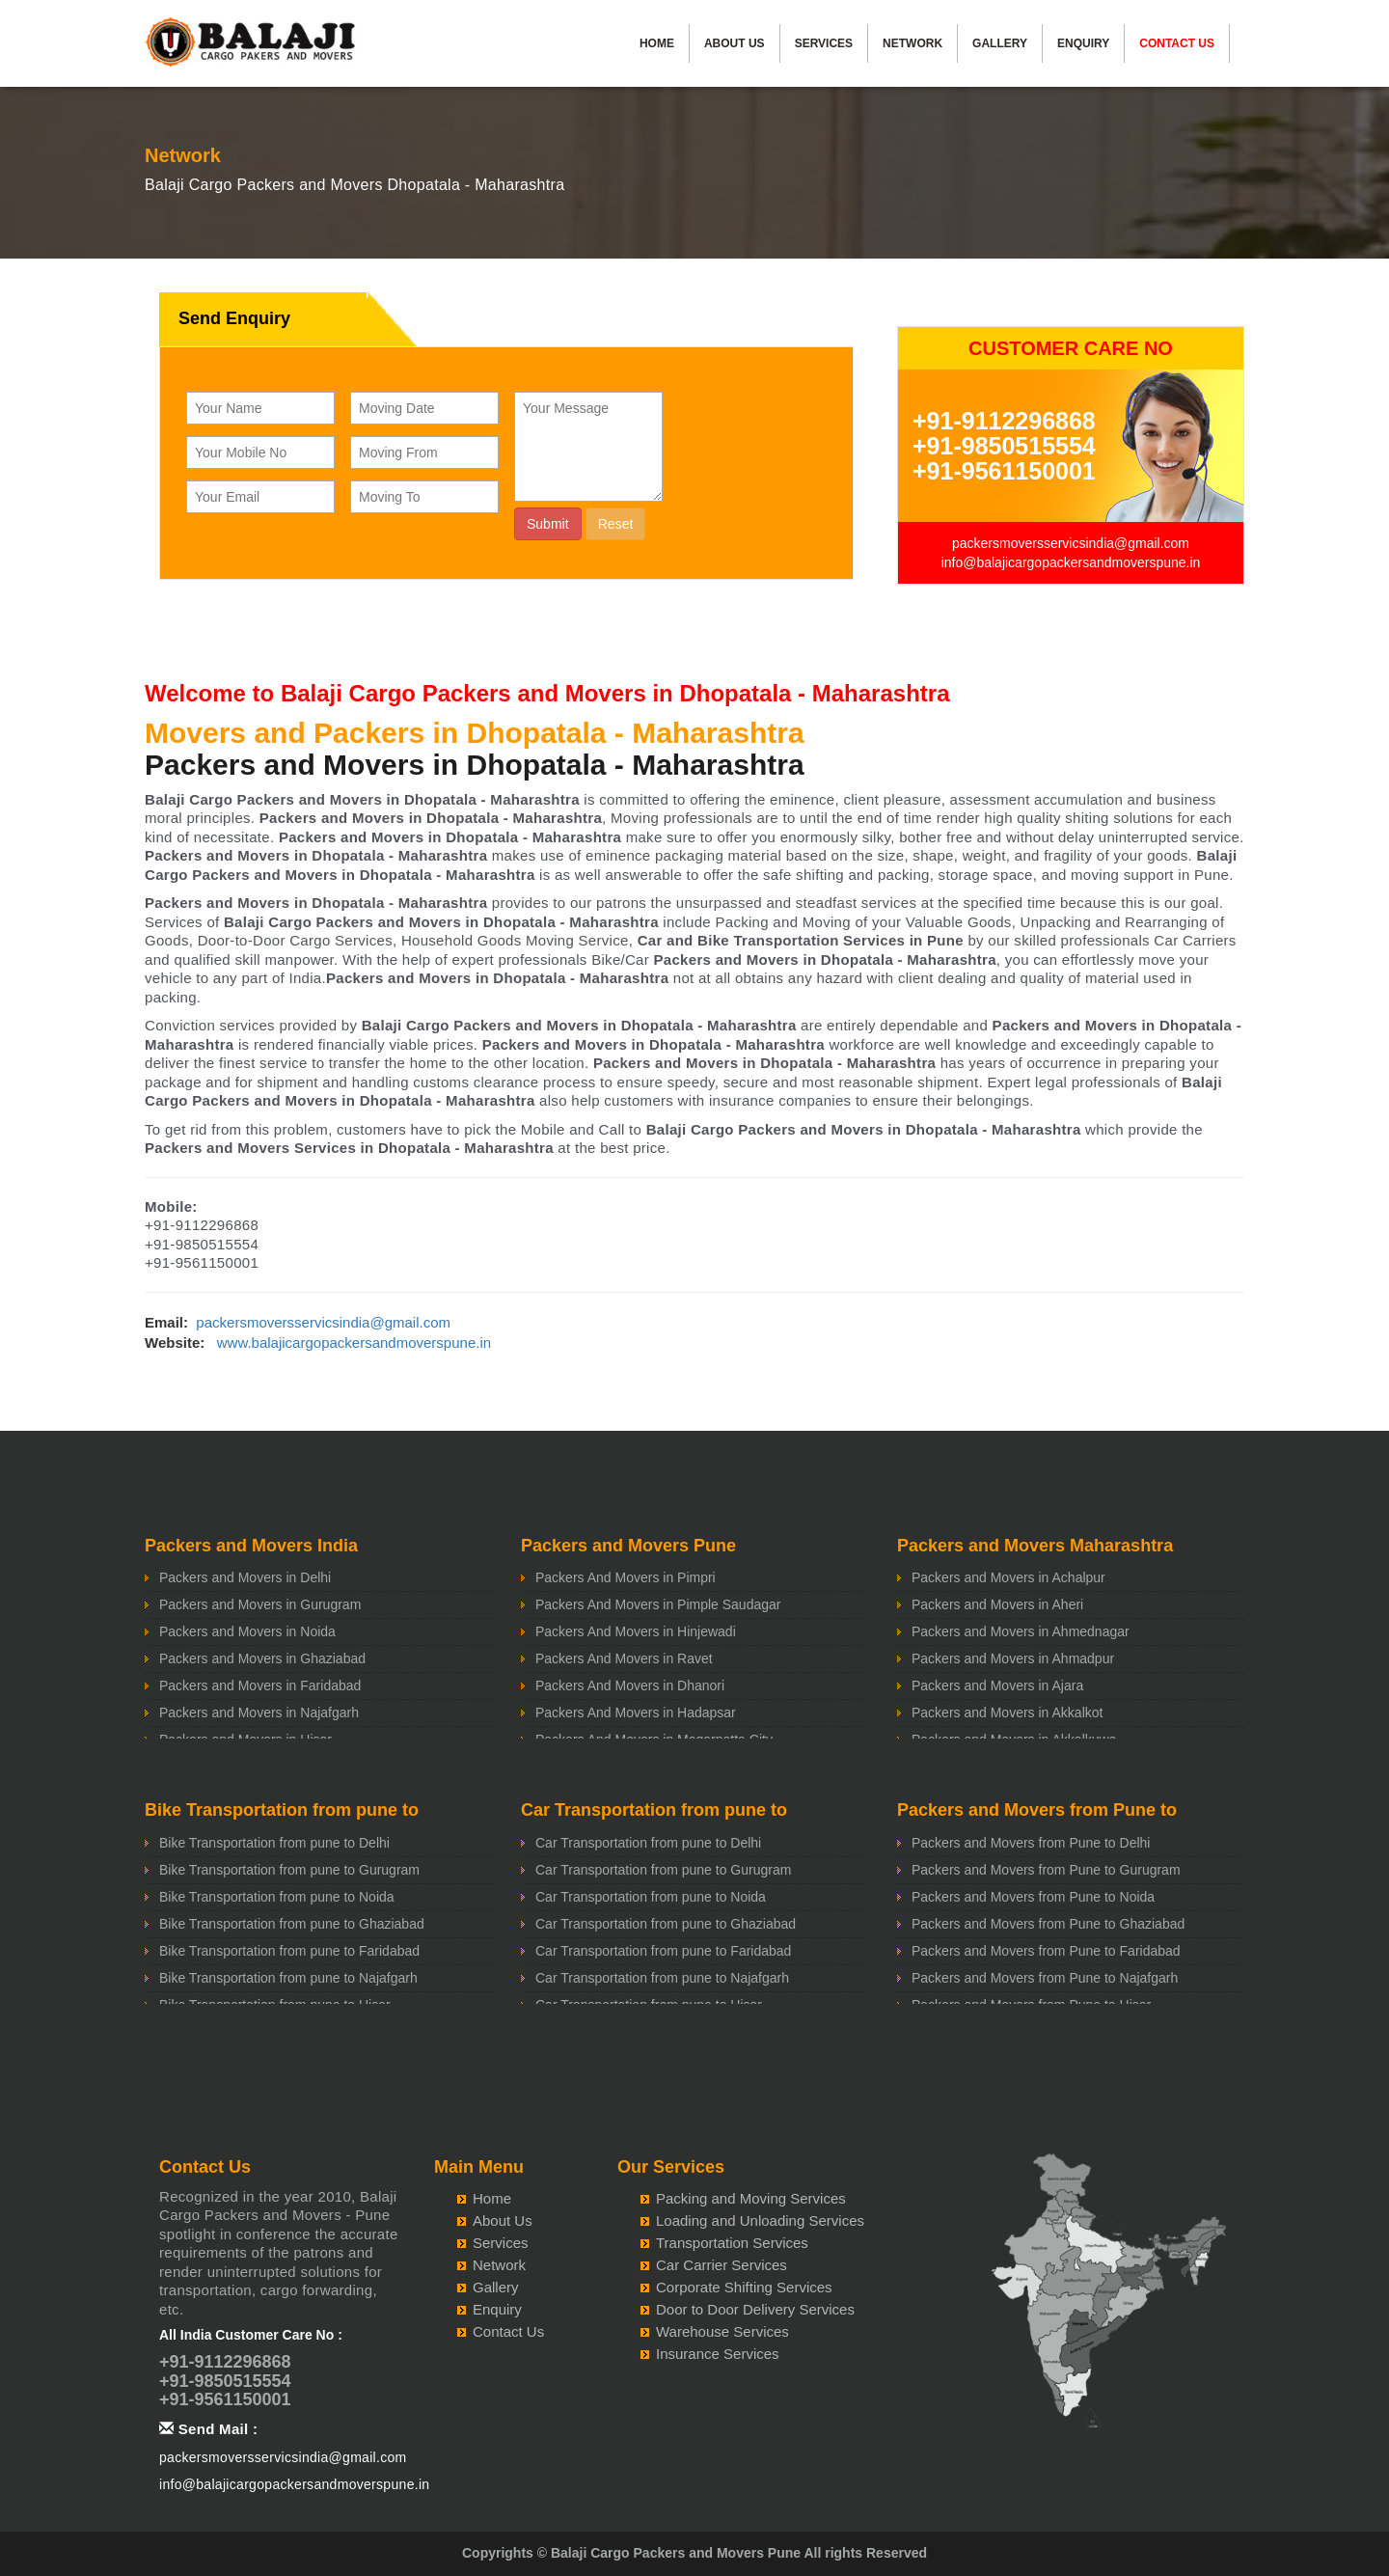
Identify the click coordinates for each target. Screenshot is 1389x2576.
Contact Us (1176, 43)
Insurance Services (717, 2353)
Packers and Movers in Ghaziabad (262, 1658)
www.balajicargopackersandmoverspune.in (354, 1342)
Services (824, 43)
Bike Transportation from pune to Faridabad (289, 1951)
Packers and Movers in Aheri (997, 1604)
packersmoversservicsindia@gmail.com (1070, 543)
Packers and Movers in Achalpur (1008, 1577)
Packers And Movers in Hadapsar (635, 1712)
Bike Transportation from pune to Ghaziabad (291, 1924)
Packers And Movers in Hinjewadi (635, 1631)
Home (657, 43)
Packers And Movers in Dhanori (629, 1685)
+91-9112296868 (1004, 420)
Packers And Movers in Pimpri (625, 1577)
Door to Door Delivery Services (755, 2309)
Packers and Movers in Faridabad (260, 1685)
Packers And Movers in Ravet (624, 1658)
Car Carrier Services (721, 2265)
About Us (734, 43)
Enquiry (1083, 43)
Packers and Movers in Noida (247, 1631)
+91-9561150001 (1004, 470)
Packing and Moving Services (751, 2198)
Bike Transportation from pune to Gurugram (289, 1869)
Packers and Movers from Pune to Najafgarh (1045, 1978)
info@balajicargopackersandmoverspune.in (1071, 562)
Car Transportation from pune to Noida (650, 1897)
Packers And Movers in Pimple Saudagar (657, 1604)
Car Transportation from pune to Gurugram (663, 1869)
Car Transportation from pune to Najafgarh (662, 1978)
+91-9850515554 (1004, 445)
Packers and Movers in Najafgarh (259, 1712)
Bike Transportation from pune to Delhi (274, 1842)
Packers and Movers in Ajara (997, 1685)
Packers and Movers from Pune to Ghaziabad (1048, 1924)
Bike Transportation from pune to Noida (277, 1897)
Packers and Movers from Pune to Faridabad (1046, 1951)
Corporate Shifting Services (744, 2287)
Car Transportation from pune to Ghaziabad (665, 1924)
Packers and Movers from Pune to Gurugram (1046, 1869)
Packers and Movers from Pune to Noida (1033, 1897)
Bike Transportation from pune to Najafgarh (288, 1978)
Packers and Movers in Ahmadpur (1013, 1658)
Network (912, 43)
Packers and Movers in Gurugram (260, 1604)
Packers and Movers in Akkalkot (1007, 1712)
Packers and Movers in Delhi (245, 1577)
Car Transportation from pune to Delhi (648, 1842)
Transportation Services (732, 2242)
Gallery (999, 43)
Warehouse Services (722, 2331)
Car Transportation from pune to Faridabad (663, 1951)
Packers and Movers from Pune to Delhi (1031, 1842)
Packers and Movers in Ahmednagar (1021, 1631)
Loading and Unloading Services (760, 2220)
